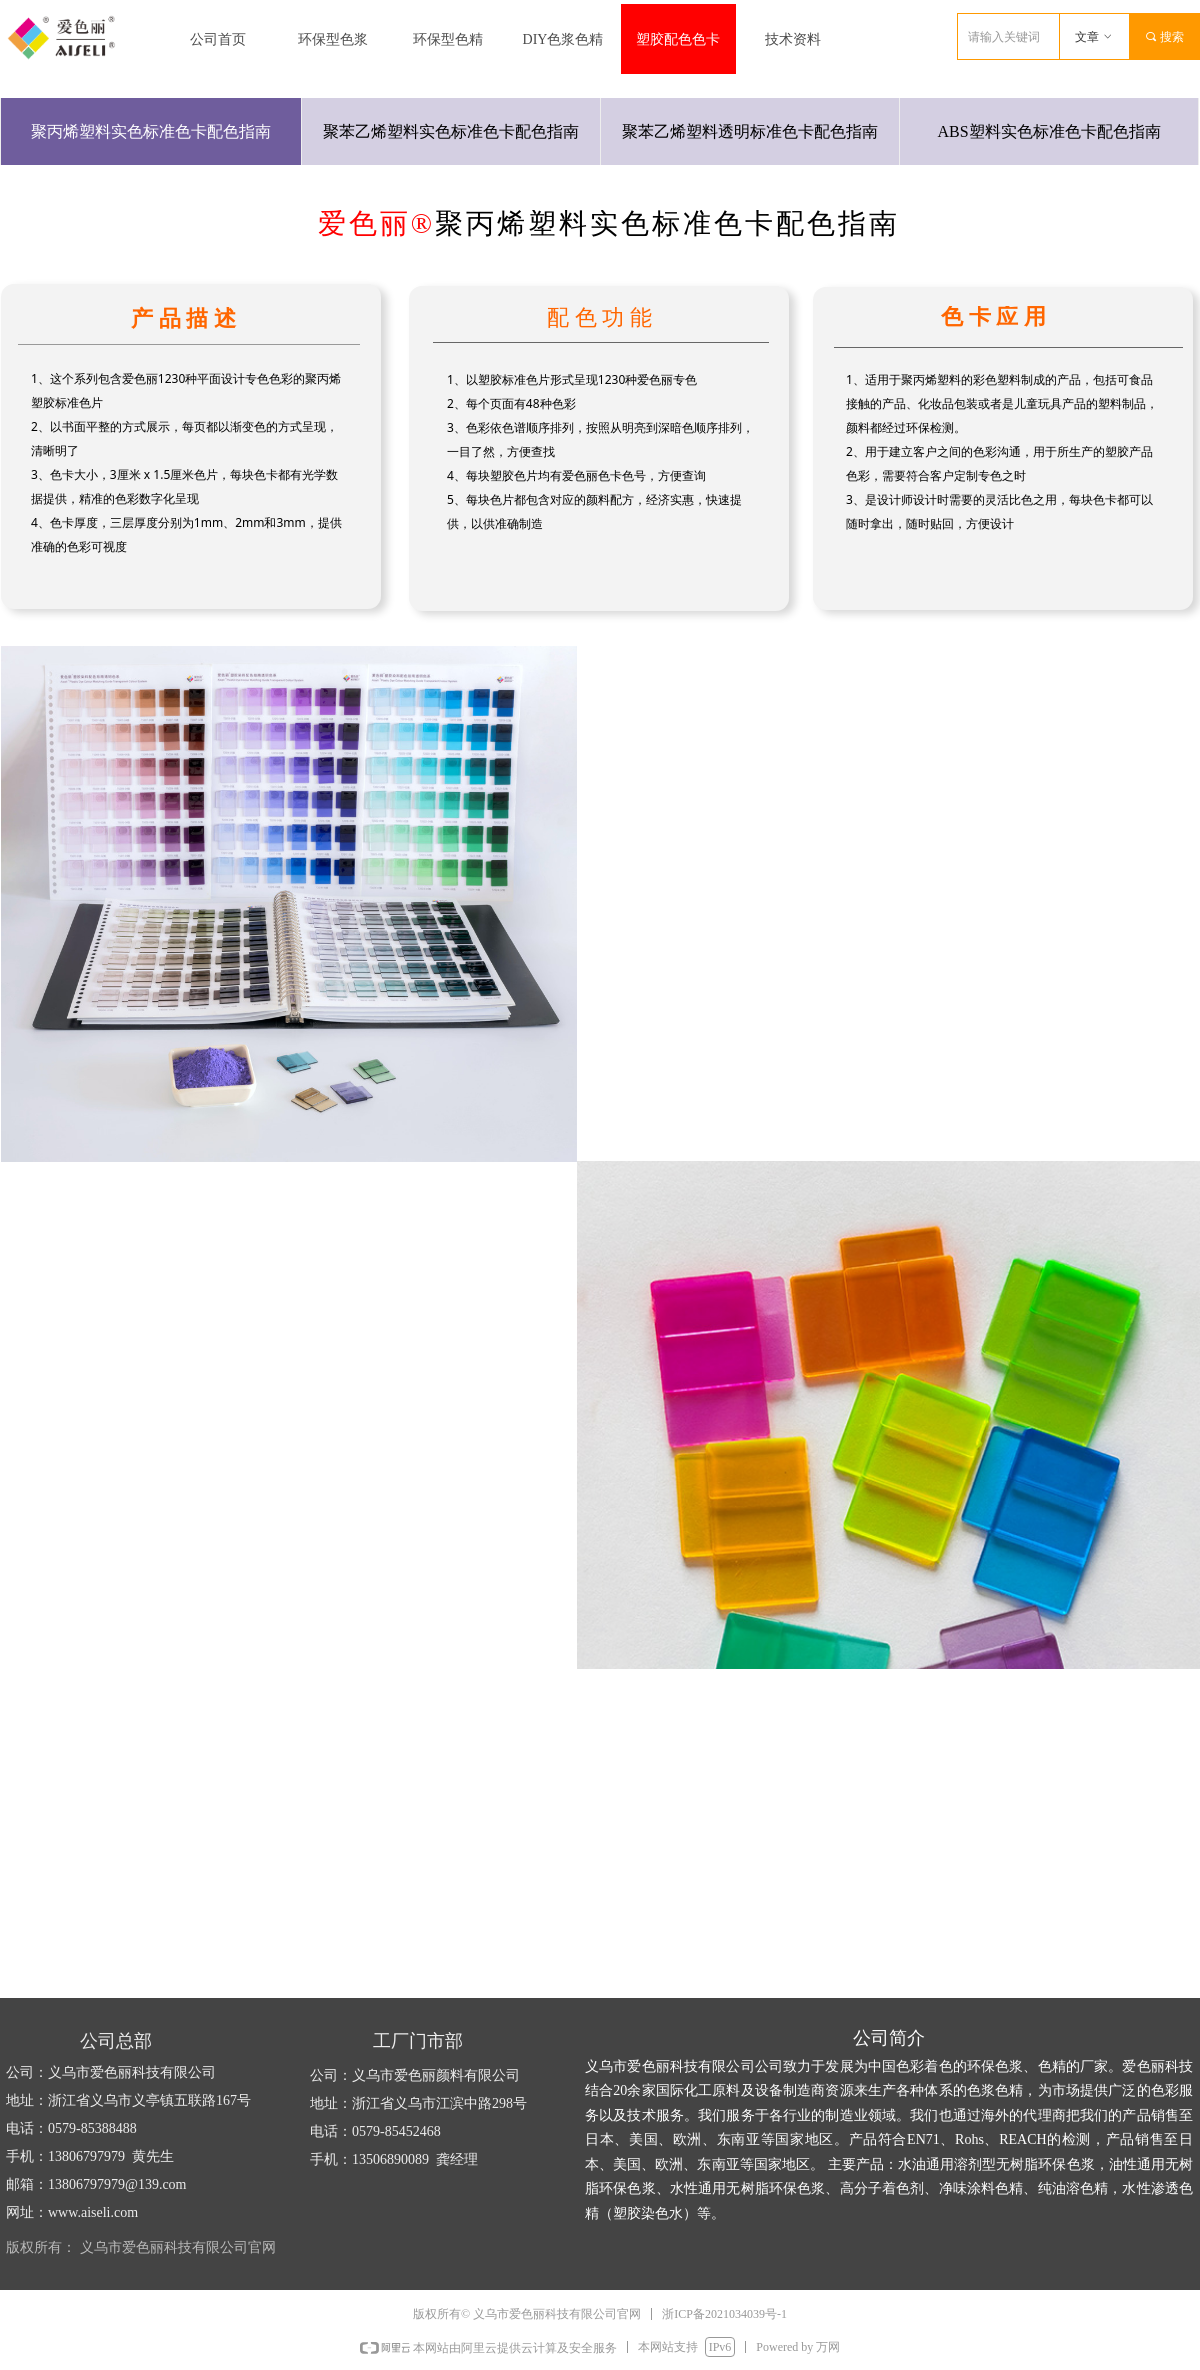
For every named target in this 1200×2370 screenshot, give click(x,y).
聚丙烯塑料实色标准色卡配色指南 (151, 131)
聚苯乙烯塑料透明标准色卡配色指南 (750, 131)
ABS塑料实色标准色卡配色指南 (1048, 131)
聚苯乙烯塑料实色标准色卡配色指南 (451, 131)
